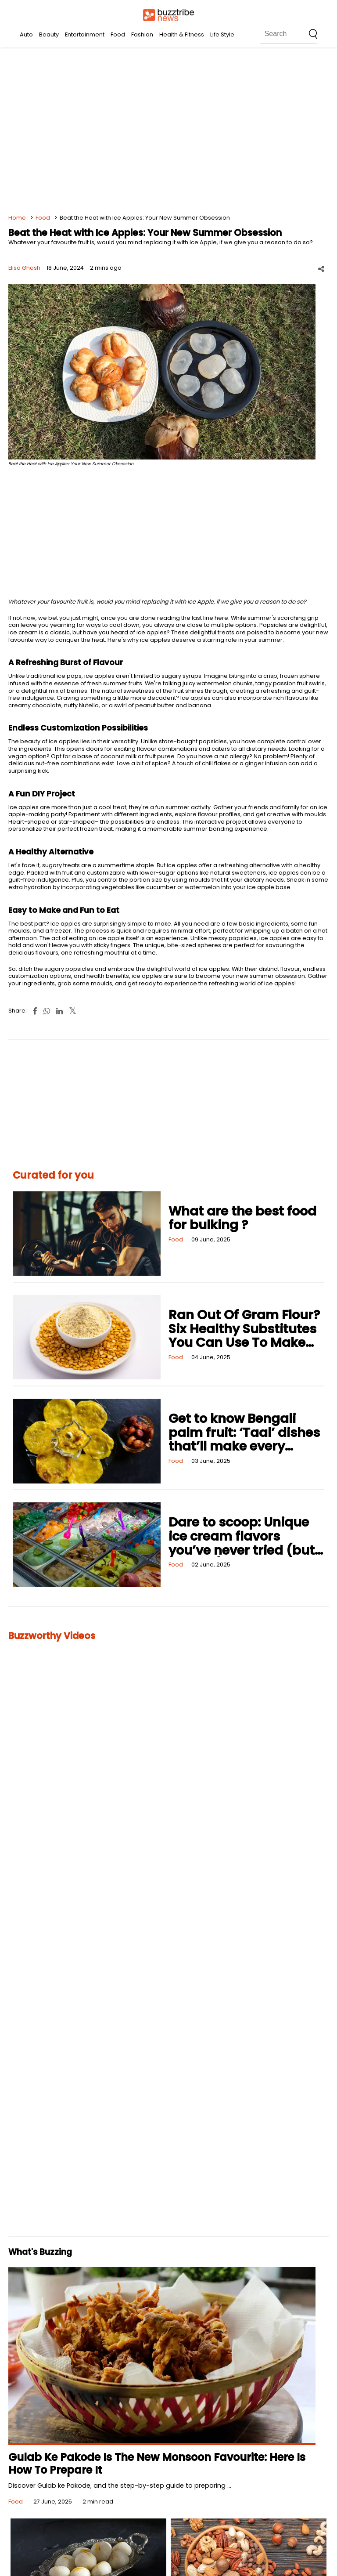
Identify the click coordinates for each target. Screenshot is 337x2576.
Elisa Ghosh (24, 267)
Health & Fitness (181, 34)
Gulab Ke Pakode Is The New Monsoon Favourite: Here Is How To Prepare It (156, 2463)
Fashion (142, 34)
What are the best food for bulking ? (242, 1218)
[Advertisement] (168, 131)
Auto (26, 34)
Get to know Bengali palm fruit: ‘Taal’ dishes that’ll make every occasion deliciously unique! (244, 1446)
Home (17, 217)
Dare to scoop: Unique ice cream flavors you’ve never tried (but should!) (241, 1543)
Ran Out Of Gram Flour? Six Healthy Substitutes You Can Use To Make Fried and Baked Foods (244, 1335)
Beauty (49, 34)
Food (118, 34)
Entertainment (84, 34)
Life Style (222, 34)
